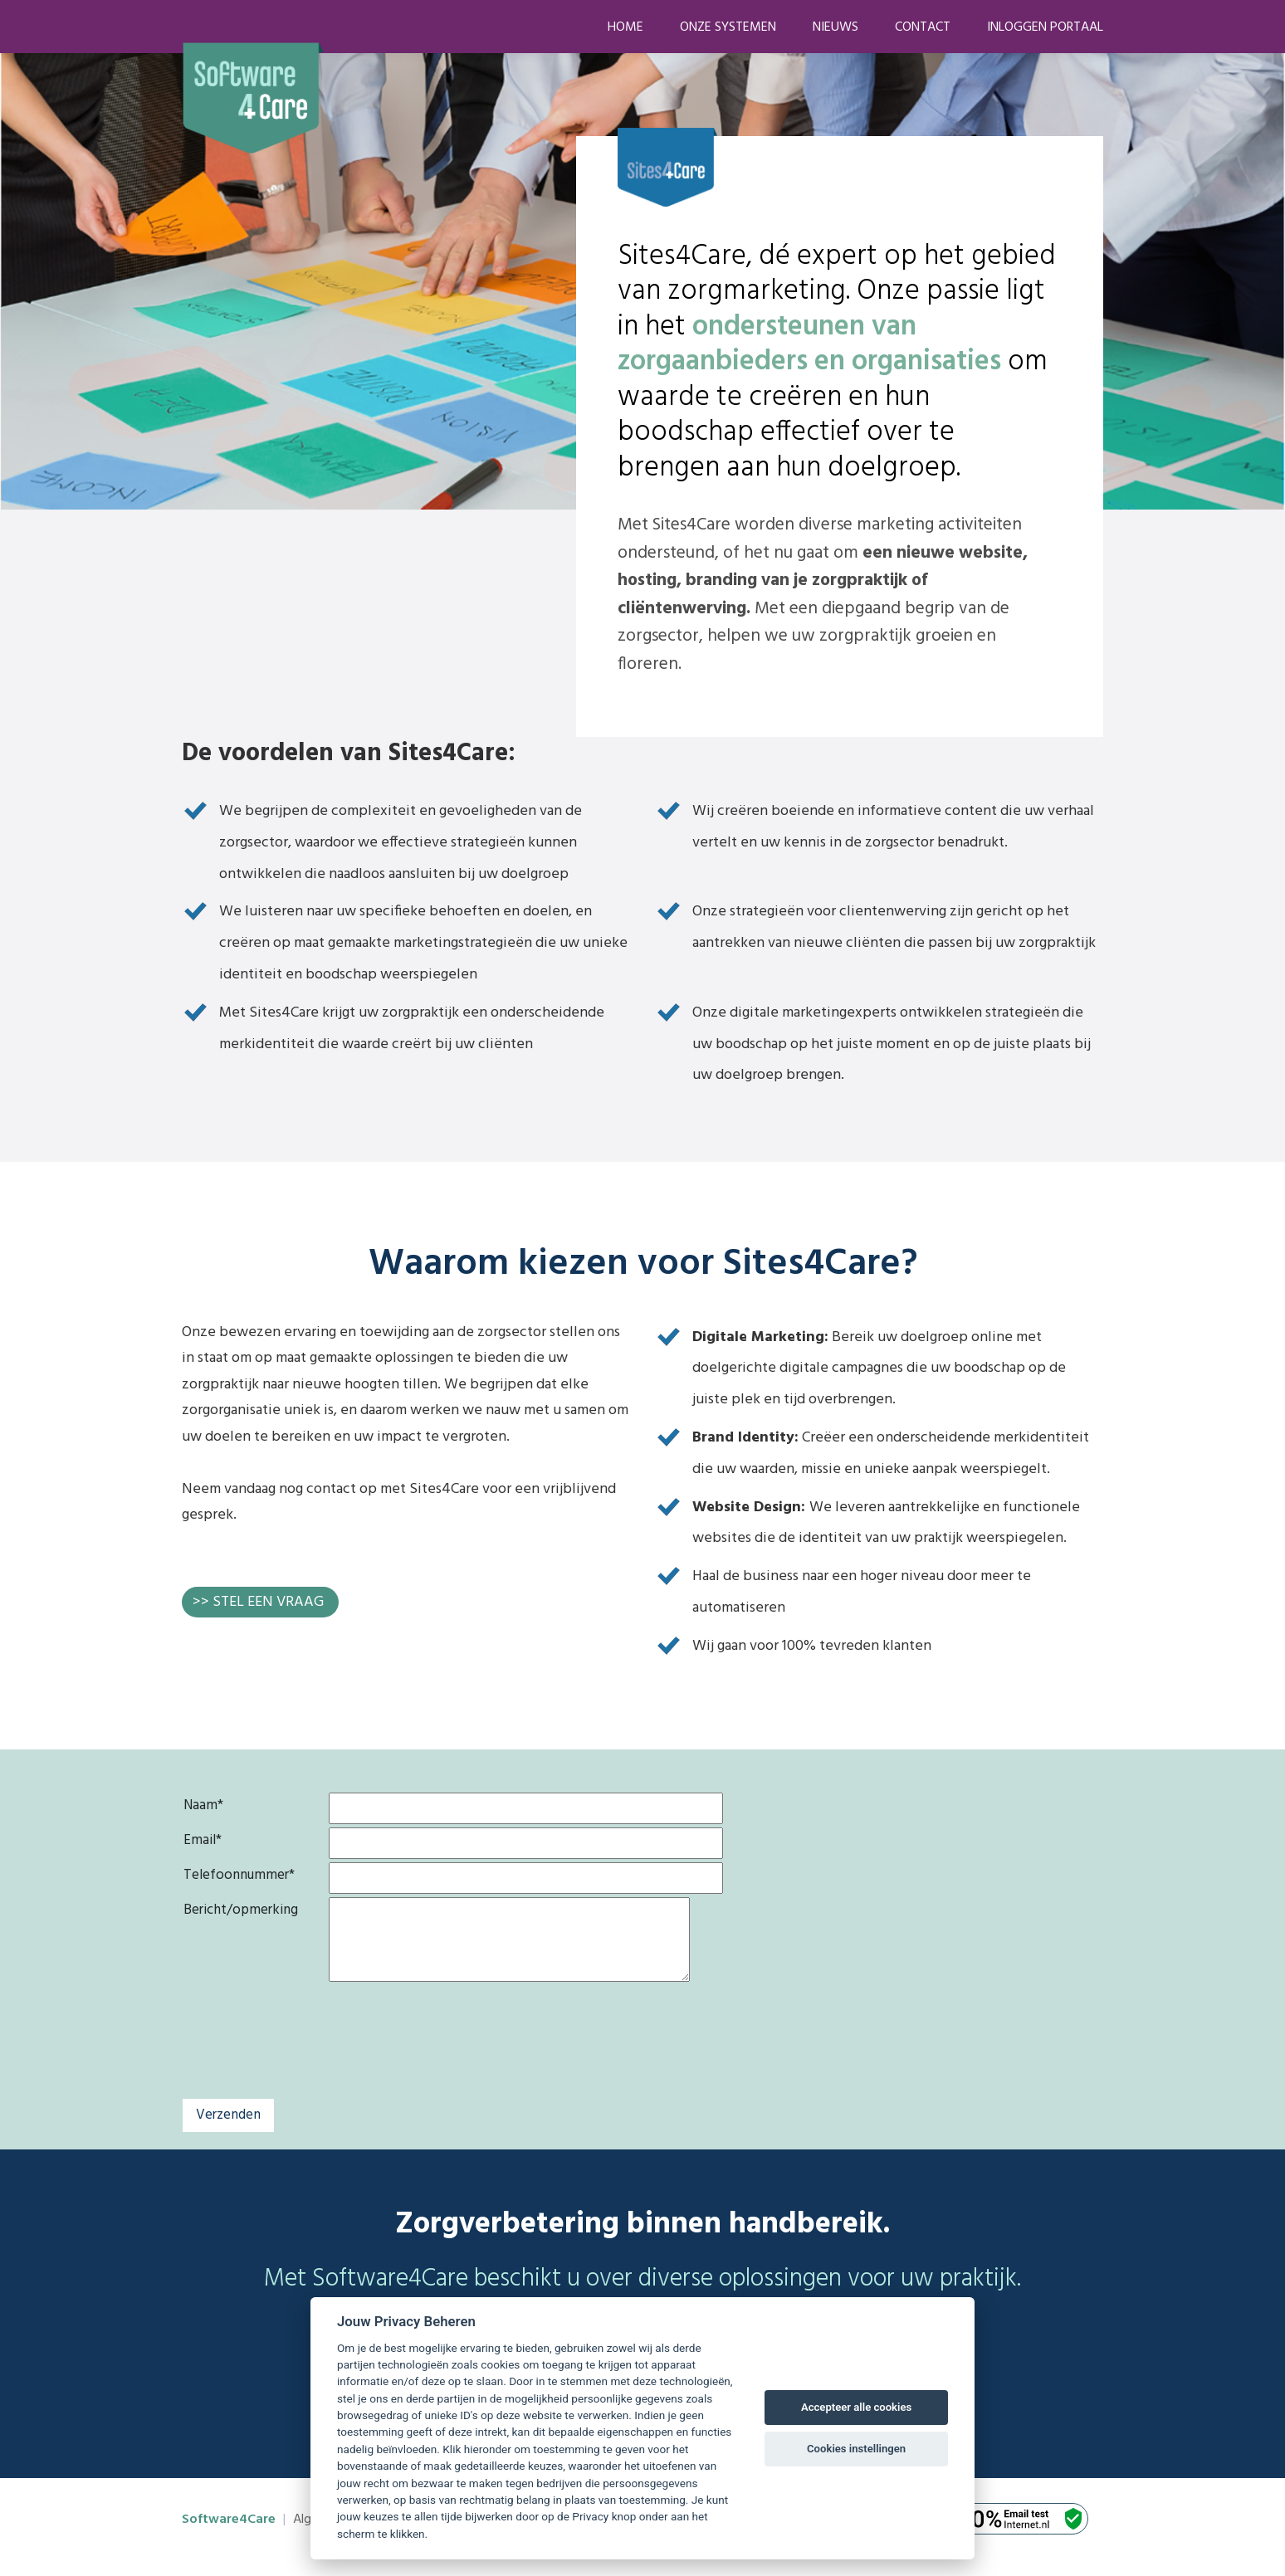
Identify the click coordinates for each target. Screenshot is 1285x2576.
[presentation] (455, 2059)
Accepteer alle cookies (856, 2407)
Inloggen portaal (1045, 27)
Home (625, 27)
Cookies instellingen (856, 2448)
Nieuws (835, 27)
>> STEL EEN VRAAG (258, 1602)
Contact (922, 27)
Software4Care (229, 2519)
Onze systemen (728, 27)
